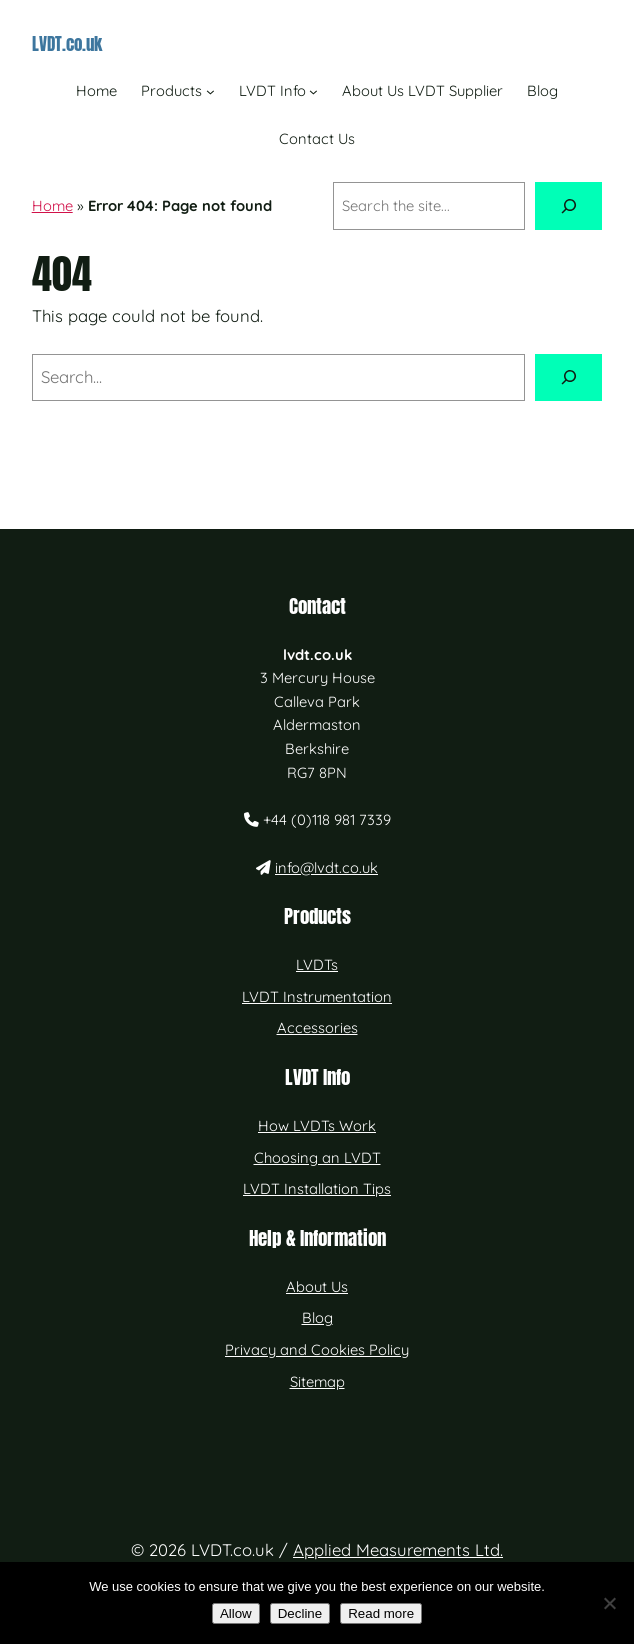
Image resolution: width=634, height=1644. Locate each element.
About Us (317, 1286)
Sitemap (317, 1381)
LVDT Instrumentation (317, 996)
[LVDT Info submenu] (313, 90)
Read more (381, 1613)
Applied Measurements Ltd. (398, 1549)
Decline (300, 1613)
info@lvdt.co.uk (326, 867)
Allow (236, 1613)
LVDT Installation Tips (317, 1188)
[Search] (568, 206)
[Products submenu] (210, 90)
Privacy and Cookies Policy (317, 1349)
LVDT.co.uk (67, 43)
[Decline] (609, 1603)
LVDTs (317, 964)
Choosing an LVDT (317, 1157)
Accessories (317, 1027)
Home (52, 205)
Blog (317, 1317)
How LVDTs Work (317, 1125)
